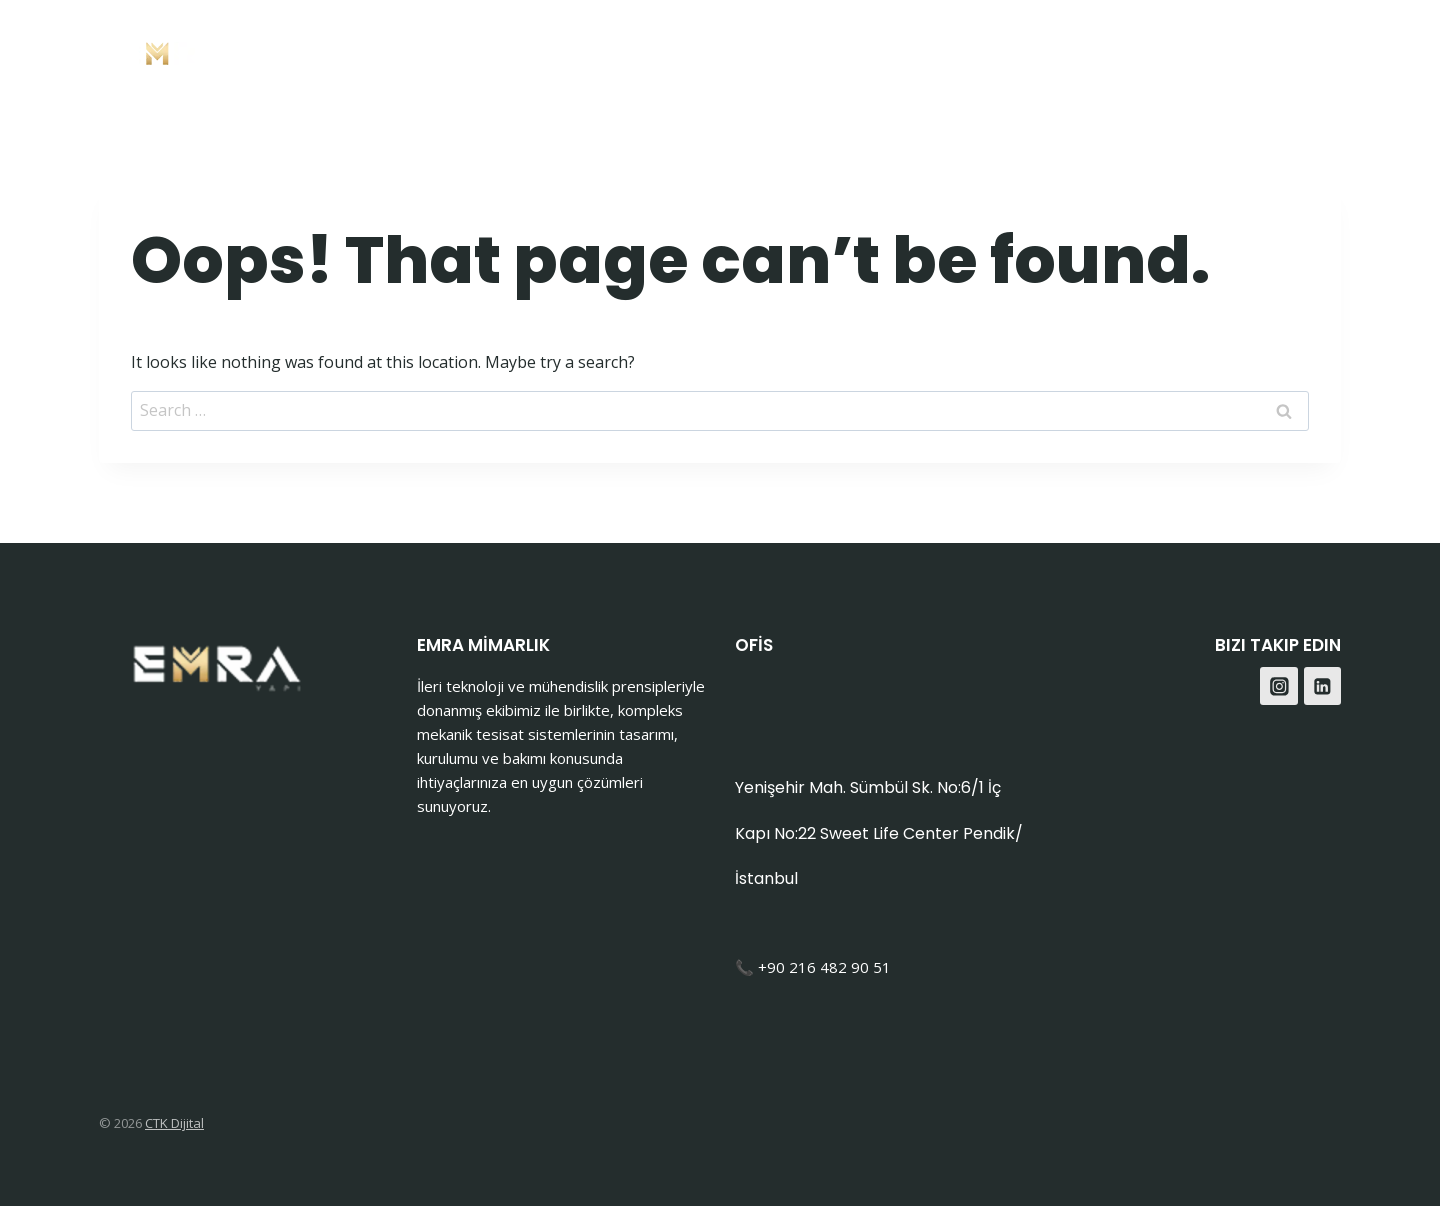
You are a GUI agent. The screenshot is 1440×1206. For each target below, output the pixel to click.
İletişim (1100, 50)
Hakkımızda (981, 50)
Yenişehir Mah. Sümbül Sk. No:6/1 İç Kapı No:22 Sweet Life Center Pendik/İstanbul (879, 833)
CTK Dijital (174, 1123)
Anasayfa (680, 50)
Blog (1185, 50)
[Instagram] (1318, 50)
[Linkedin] (1323, 686)
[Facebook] (1268, 50)
